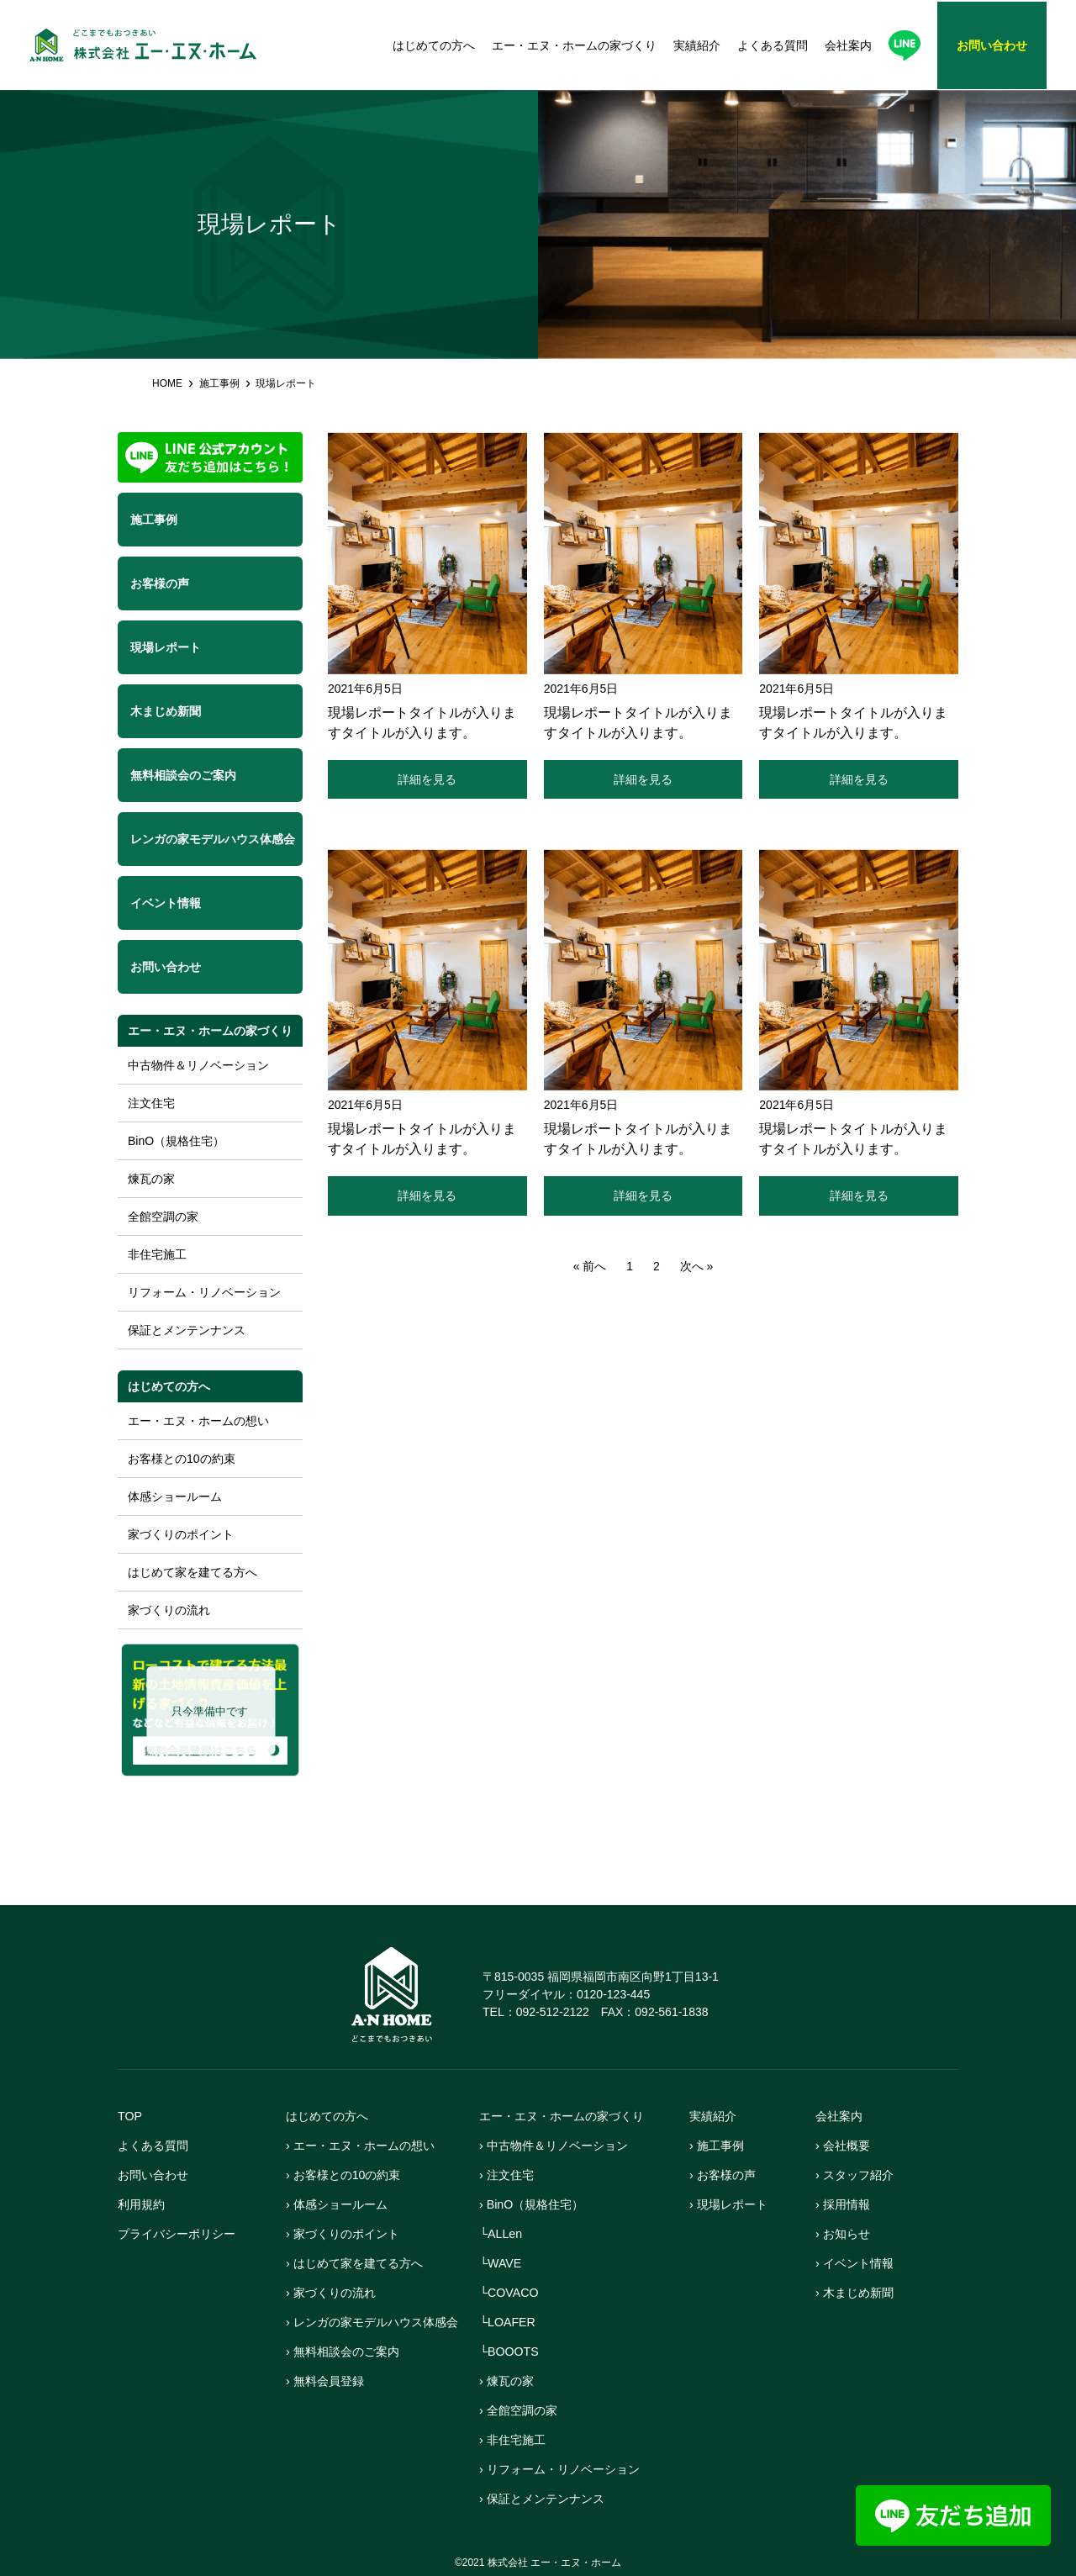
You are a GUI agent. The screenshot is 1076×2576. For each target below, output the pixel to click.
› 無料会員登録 (327, 2380)
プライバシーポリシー (181, 2233)
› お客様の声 (724, 2174)
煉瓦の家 (151, 1178)
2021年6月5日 (365, 688)
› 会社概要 (844, 2145)
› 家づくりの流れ (334, 2292)
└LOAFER (509, 2322)
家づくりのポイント (181, 1534)
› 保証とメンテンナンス (546, 2498)
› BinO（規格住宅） (535, 2204)
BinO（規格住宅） (176, 1141)
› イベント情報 (857, 2263)
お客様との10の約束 (181, 1458)
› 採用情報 (844, 2204)
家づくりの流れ (169, 1610)
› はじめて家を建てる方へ (359, 2263)
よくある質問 (772, 45)
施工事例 (219, 383)
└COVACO (510, 2292)
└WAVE (501, 2263)
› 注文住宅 (508, 2174)
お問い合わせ (155, 2174)
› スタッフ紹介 (857, 2174)
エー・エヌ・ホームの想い (198, 1421)
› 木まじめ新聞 (857, 2292)
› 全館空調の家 (520, 2410)
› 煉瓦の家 (508, 2380)
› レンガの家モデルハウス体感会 (378, 2322)
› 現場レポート (731, 2204)
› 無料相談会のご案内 (346, 2351)
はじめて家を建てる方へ (192, 1572)
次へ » (697, 1268)
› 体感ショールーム (340, 2204)
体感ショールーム (175, 1496)
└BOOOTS (510, 2351)
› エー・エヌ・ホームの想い (365, 2145)
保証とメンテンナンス (186, 1330)
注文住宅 (151, 1103)
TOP (131, 2116)
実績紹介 (696, 45)
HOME (167, 383)
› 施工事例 (718, 2145)
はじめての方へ (434, 45)
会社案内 (848, 45)
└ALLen (502, 2233)
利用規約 (143, 2204)
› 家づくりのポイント (346, 2233)
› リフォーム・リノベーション (565, 2469)
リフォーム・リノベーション (204, 1292)
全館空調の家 (163, 1216)
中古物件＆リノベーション (198, 1065)
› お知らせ (844, 2233)
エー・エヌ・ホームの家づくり (574, 45)
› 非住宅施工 (514, 2439)
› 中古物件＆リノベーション (558, 2145)
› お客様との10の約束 (347, 2174)
